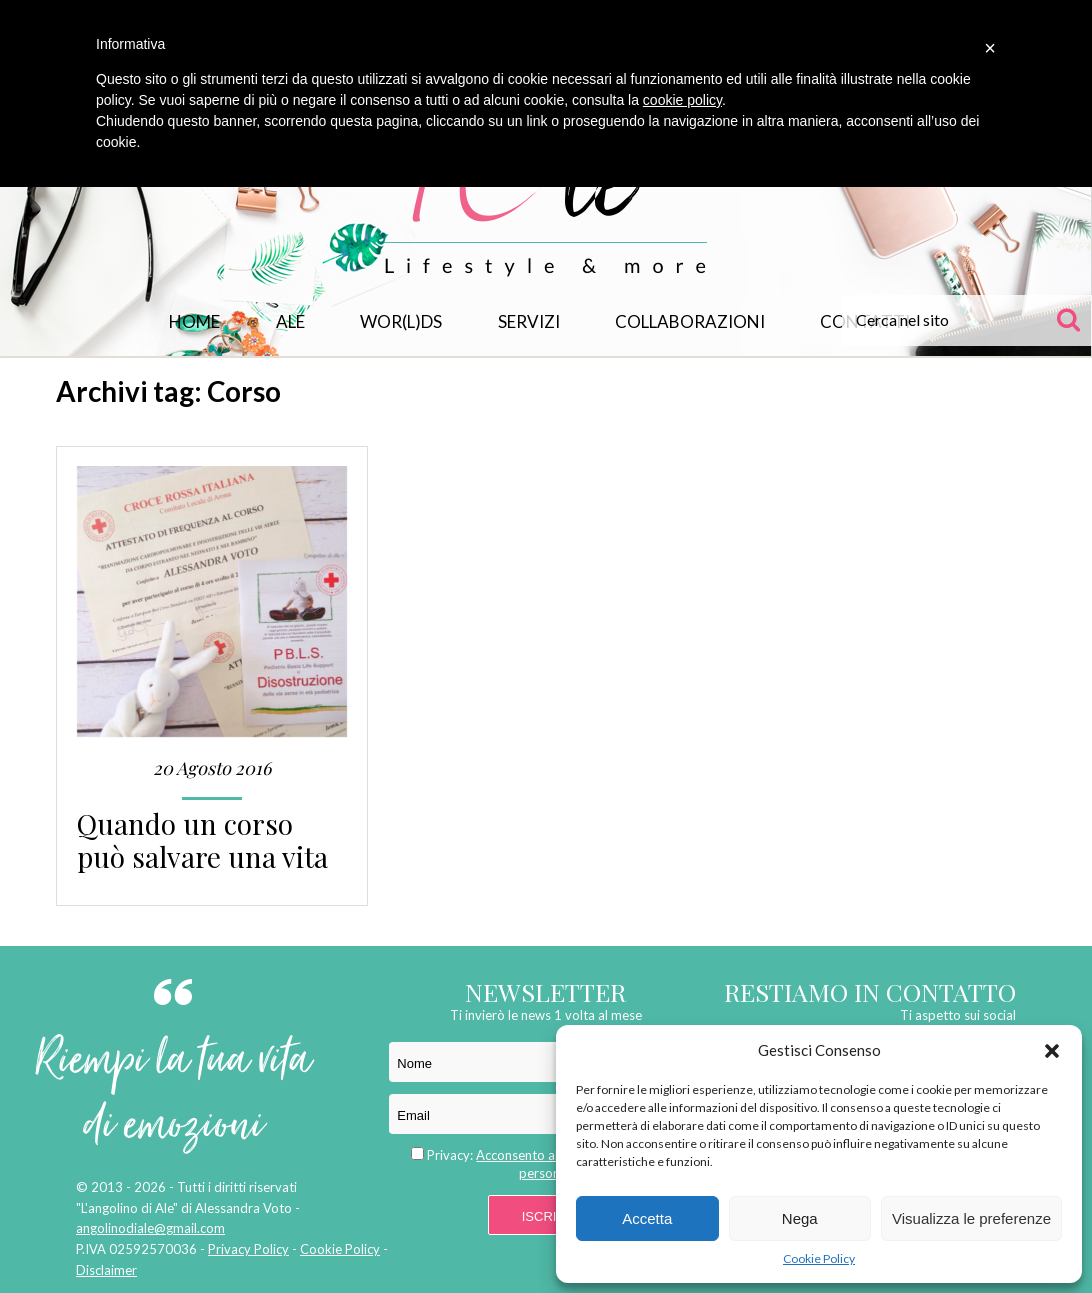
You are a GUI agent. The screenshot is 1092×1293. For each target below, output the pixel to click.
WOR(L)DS (401, 321)
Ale (290, 321)
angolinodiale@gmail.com (150, 1228)
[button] (1052, 1051)
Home (194, 321)
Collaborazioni (690, 321)
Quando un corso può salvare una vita (202, 840)
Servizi (529, 321)
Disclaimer (106, 1270)
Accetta (647, 1218)
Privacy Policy (248, 1249)
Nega (800, 1218)
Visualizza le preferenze (971, 1218)
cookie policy (682, 100)
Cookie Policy (819, 1258)
